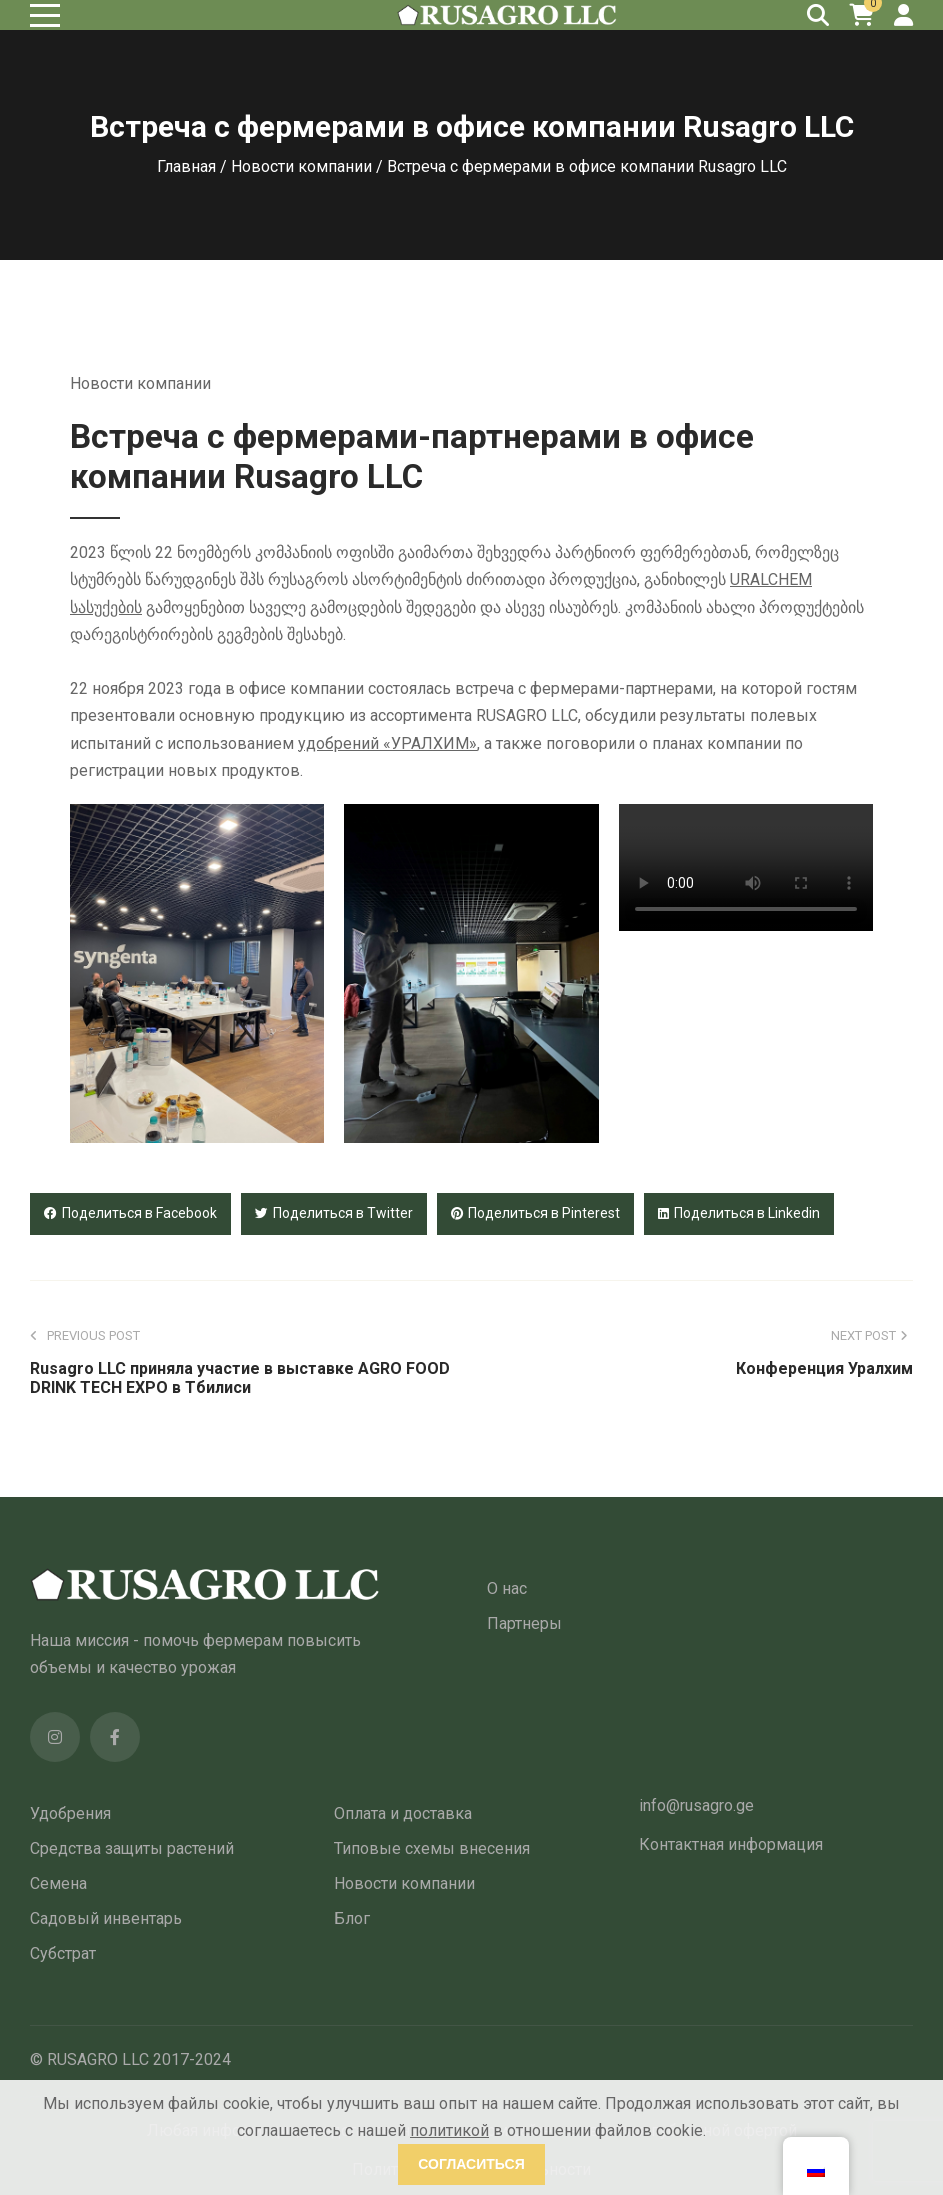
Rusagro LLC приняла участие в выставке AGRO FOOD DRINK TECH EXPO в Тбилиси (240, 1378)
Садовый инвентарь (106, 1918)
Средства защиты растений (132, 1848)
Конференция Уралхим (824, 1368)
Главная (186, 166)
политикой (449, 2130)
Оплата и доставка (403, 1813)
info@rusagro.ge (696, 1805)
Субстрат (63, 1953)
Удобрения (70, 1813)
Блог (352, 1918)
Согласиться (471, 2164)
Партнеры (524, 1623)
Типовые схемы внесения (432, 1848)
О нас (507, 1588)
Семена (58, 1883)
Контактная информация (731, 1844)
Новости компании (301, 166)
